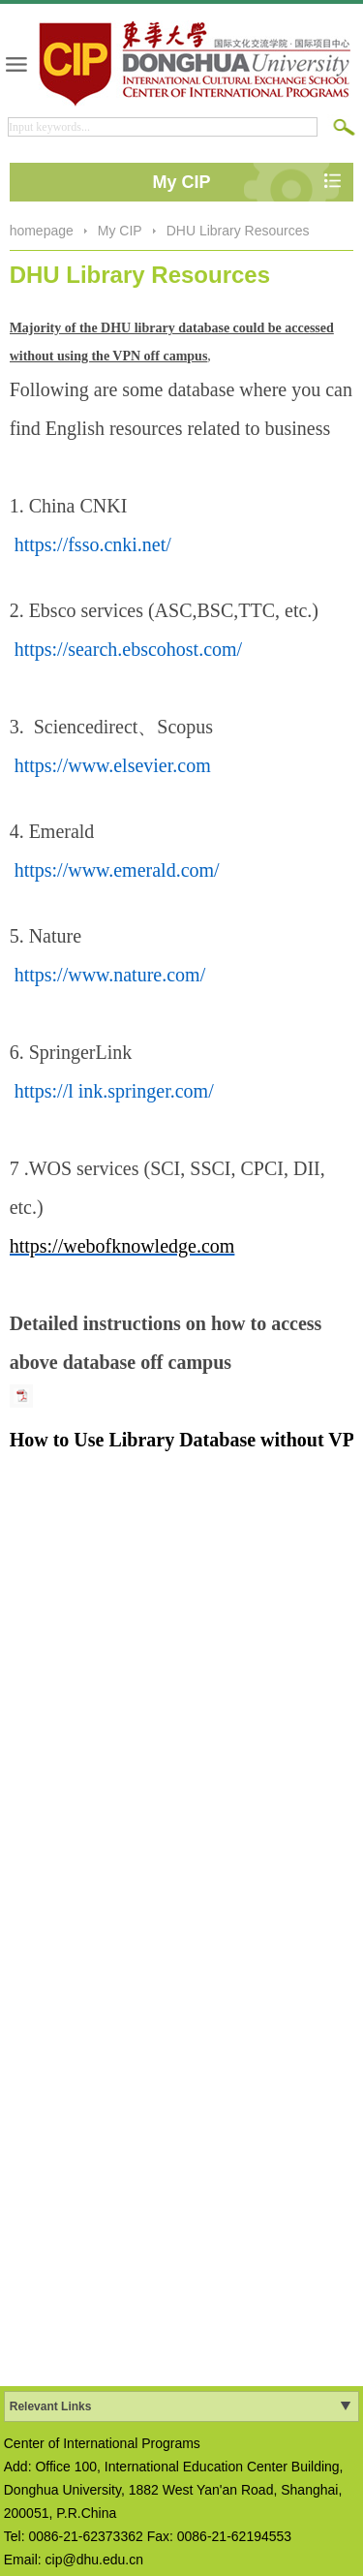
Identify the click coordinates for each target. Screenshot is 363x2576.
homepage (42, 230)
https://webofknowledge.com (122, 1246)
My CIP (120, 230)
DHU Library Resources (238, 230)
